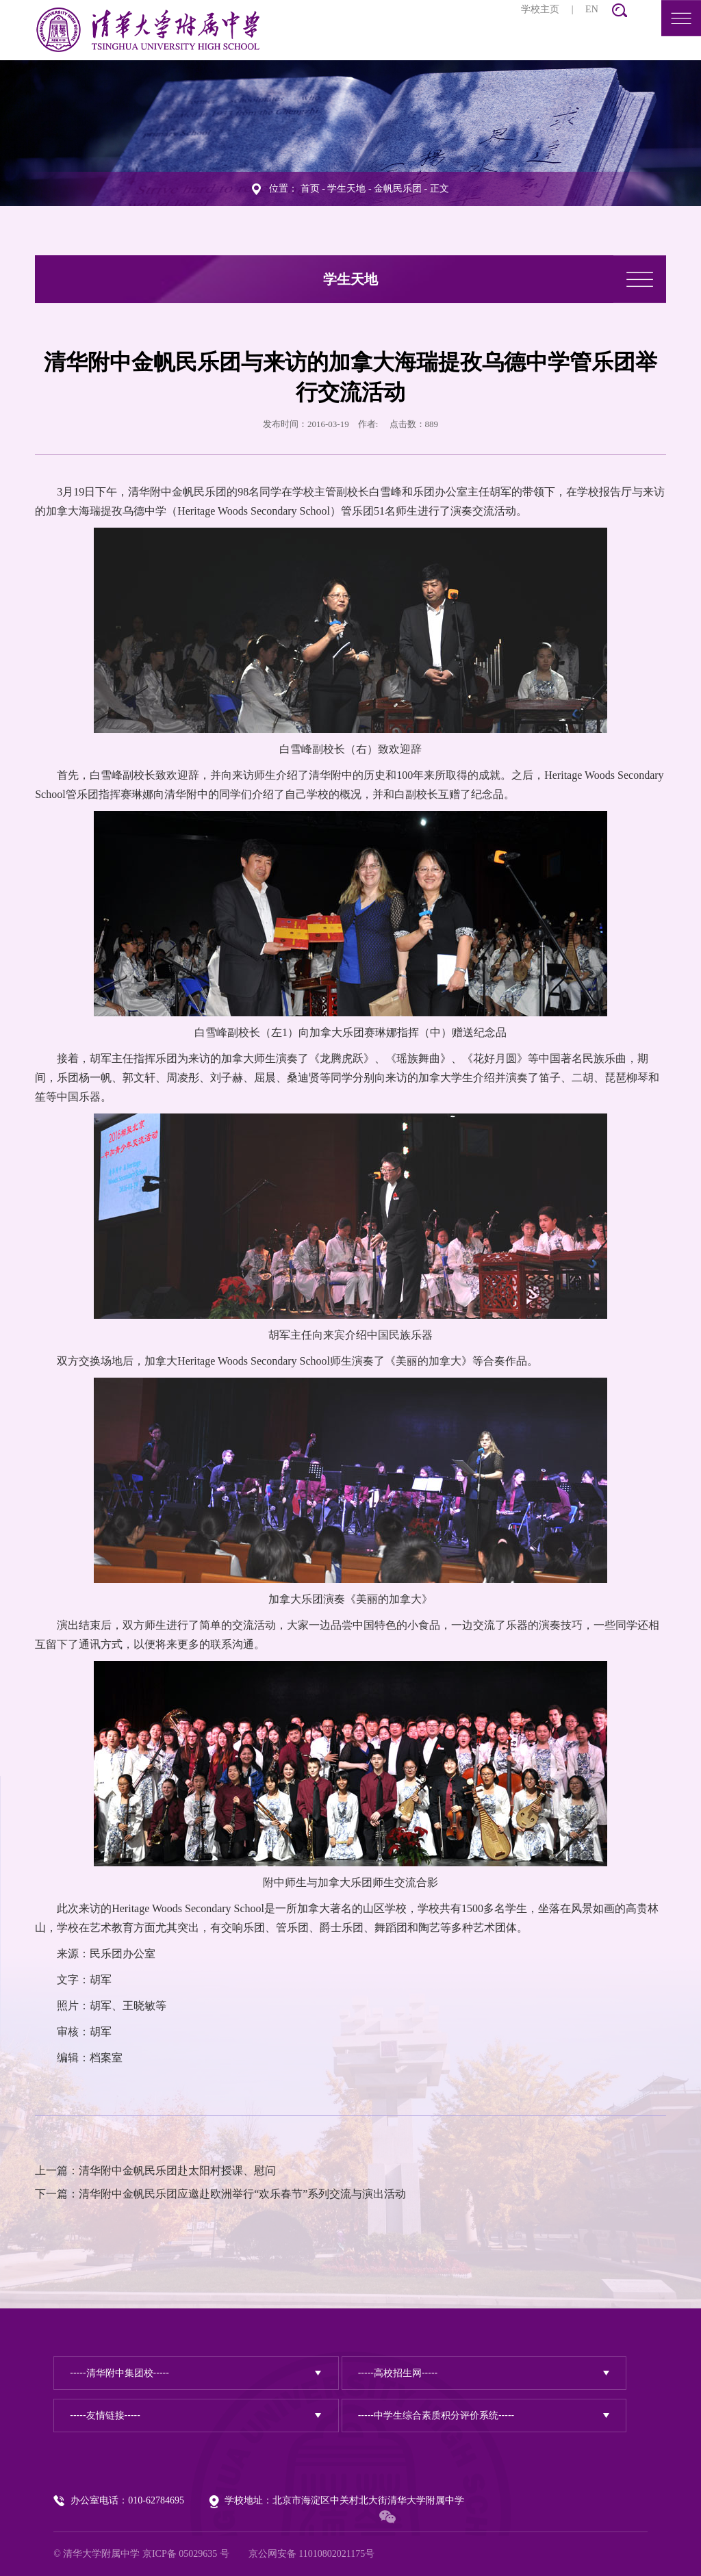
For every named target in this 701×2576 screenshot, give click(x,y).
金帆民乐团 (398, 188)
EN (591, 9)
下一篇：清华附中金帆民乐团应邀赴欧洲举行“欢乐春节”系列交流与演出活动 (220, 2194)
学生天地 (346, 188)
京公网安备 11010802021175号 (311, 2554)
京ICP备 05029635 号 (185, 2554)
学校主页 (540, 9)
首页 (310, 188)
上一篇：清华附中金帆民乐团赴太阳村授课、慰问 (155, 2170)
